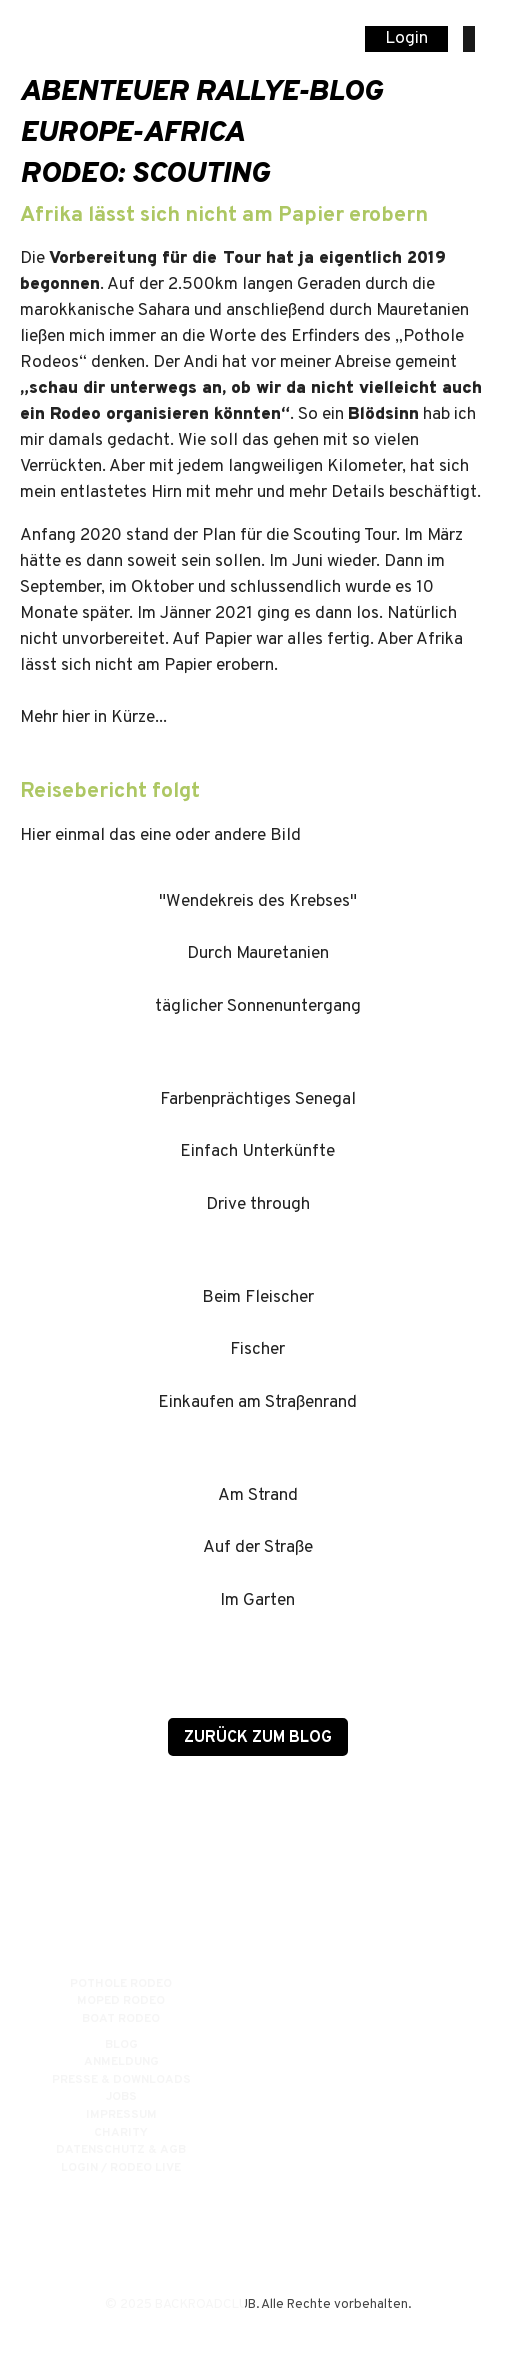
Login (406, 39)
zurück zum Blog (258, 1738)
